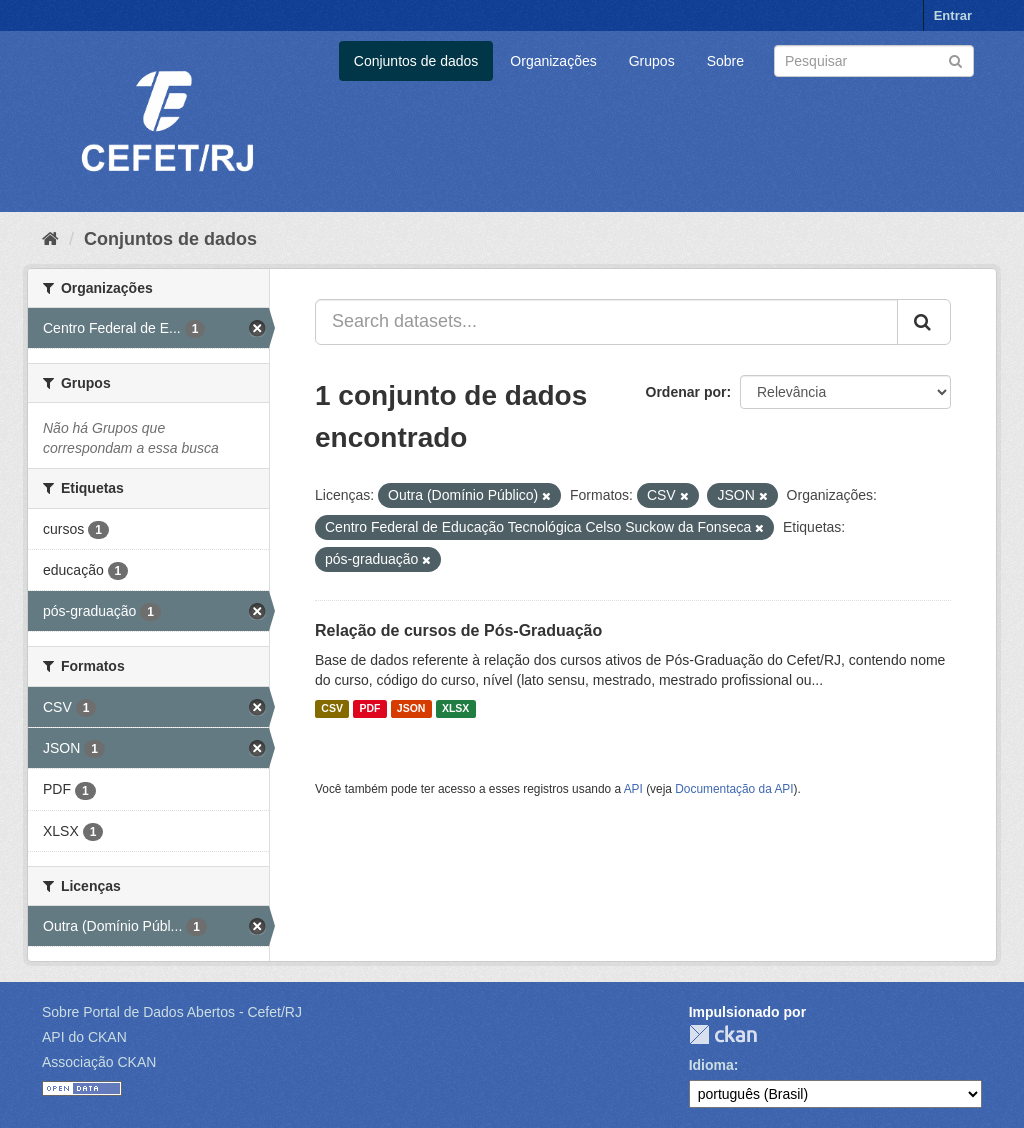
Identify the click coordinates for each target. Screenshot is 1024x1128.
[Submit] (955, 59)
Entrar (953, 15)
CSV (332, 709)
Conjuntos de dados (416, 61)
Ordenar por (686, 392)
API (633, 789)
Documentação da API (734, 789)
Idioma (711, 1065)
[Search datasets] (874, 61)
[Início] (50, 239)
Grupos (652, 61)
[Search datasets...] (606, 322)
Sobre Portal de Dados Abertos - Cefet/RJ (172, 1012)
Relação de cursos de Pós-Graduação (458, 630)
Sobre (725, 61)
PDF (369, 709)
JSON (411, 709)
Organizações (553, 61)
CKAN (723, 1034)
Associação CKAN (99, 1062)
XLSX (455, 709)
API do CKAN (84, 1037)
